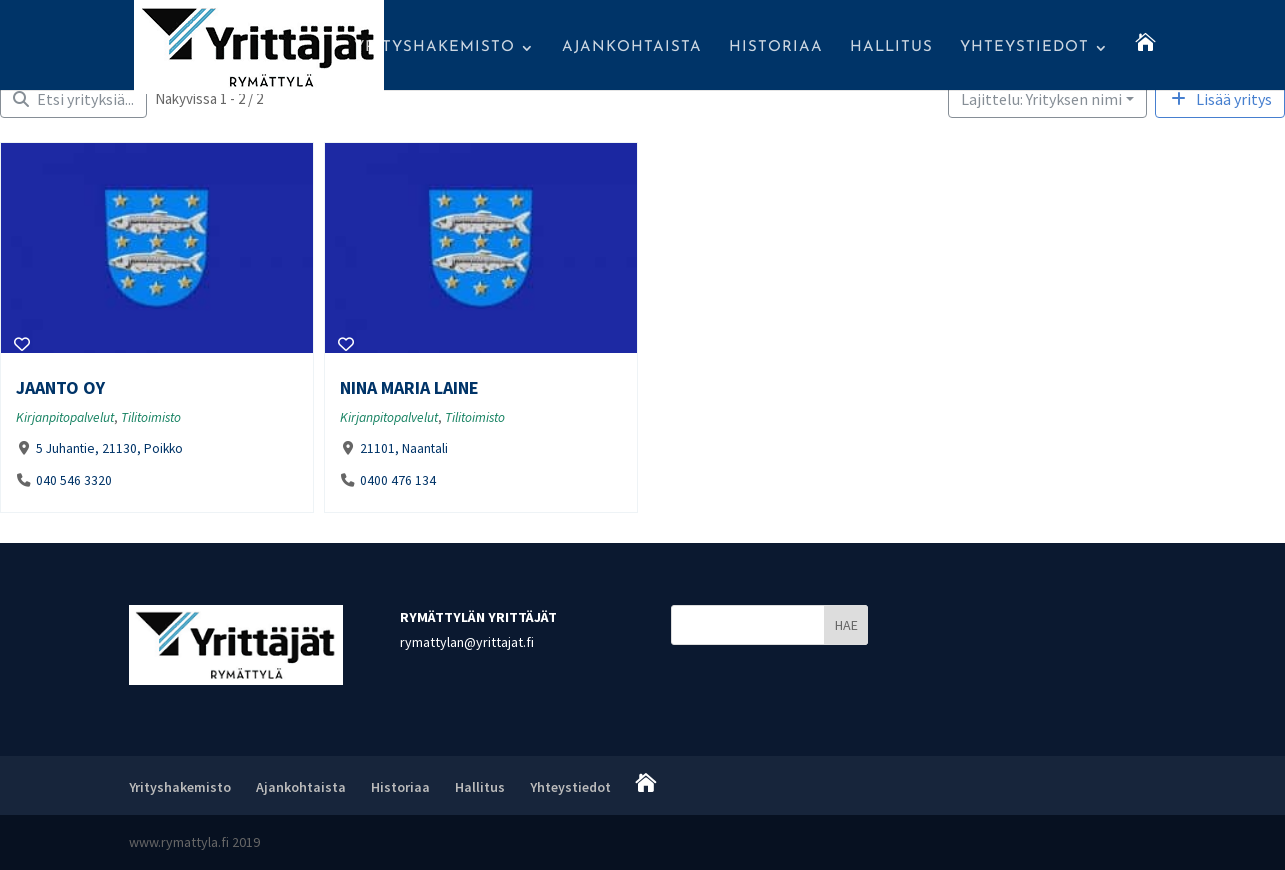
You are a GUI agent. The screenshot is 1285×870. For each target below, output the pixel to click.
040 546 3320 (74, 480)
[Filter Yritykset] (73, 99)
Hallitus (891, 48)
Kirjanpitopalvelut (65, 417)
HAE (846, 625)
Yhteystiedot (1024, 48)
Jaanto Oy (60, 387)
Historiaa (776, 48)
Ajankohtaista (632, 48)
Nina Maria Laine (409, 387)
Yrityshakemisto (434, 48)
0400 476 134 (397, 480)
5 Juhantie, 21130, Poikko (109, 448)
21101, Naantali (403, 448)
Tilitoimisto (151, 417)
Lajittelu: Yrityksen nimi (1041, 99)
